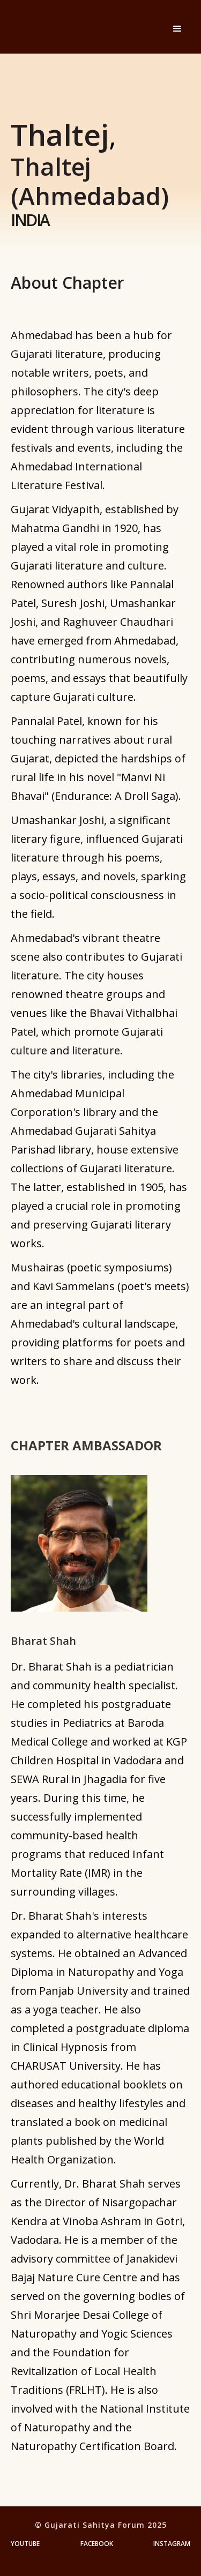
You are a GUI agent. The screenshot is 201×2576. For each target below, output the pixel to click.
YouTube (25, 2543)
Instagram (171, 2543)
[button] (177, 29)
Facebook (96, 2543)
